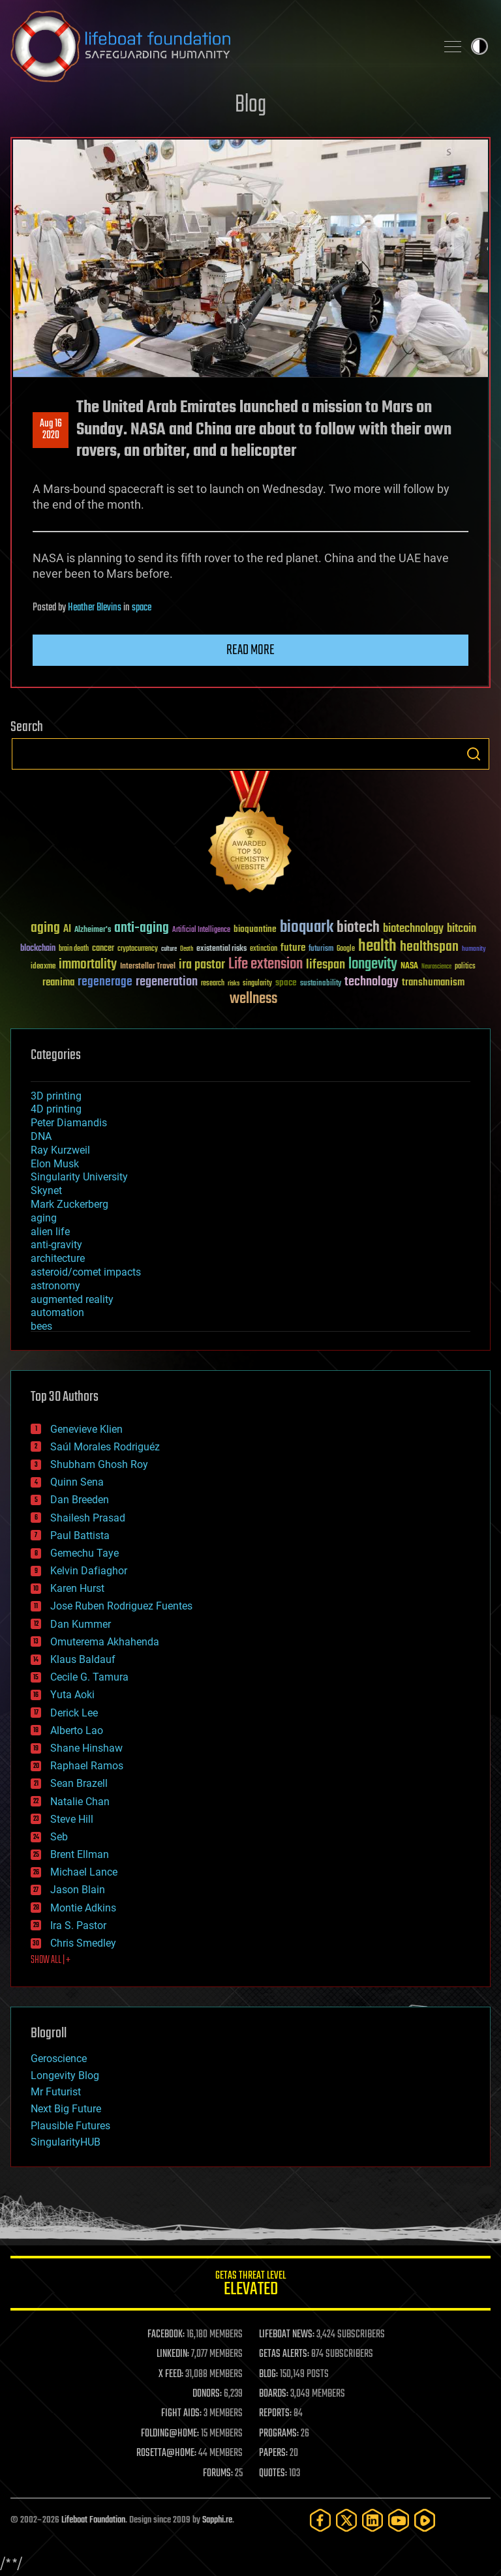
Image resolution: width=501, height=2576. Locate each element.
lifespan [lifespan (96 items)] (325, 964)
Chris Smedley (83, 1943)
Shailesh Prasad (87, 1518)
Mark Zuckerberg (69, 1204)
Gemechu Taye (84, 1553)
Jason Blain (77, 1889)
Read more (250, 650)
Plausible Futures (70, 2125)
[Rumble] (424, 2520)
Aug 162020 (51, 430)
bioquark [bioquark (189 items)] (306, 927)
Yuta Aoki (72, 1694)
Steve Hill (71, 1819)
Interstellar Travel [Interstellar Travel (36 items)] (147, 967)
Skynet (46, 1190)
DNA (41, 1136)
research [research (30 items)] (212, 984)
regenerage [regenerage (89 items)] (105, 982)
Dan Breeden (79, 1499)
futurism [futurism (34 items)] (321, 949)
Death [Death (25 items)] (186, 949)
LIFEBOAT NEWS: (286, 2334)
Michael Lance (83, 1872)
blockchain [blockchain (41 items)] (37, 949)
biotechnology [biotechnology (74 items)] (413, 929)
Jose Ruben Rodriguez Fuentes (121, 1606)
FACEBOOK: (166, 2334)
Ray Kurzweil (60, 1150)
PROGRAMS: (279, 2433)
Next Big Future (66, 2109)
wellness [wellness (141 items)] (253, 999)
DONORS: (207, 2394)
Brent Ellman (79, 1854)
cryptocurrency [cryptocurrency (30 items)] (137, 949)
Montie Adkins (83, 1908)
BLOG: (268, 2374)
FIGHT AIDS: (181, 2413)
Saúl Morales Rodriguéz (105, 1447)
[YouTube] (398, 2520)
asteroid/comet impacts (86, 1272)
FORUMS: (218, 2473)
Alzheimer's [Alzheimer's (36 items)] (92, 930)
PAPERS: (273, 2453)
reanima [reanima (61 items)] (58, 982)
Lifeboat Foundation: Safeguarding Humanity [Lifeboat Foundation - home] (217, 46)
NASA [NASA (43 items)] (409, 966)
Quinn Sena (77, 1482)
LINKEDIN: (173, 2354)
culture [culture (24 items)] (169, 949)
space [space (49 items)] (286, 982)
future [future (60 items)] (293, 948)
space (141, 607)
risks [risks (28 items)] (233, 983)
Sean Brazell (79, 1783)
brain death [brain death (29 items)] (74, 949)
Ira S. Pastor (78, 1925)
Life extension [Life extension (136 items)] (265, 964)
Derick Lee (74, 1713)
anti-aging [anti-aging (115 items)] (141, 928)
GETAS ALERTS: (284, 2354)
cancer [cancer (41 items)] (103, 949)
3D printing (56, 1096)
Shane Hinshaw (86, 1748)
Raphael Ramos (86, 1766)
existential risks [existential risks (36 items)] (221, 949)
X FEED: (171, 2374)
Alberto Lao (76, 1730)
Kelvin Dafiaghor (88, 1571)
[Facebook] (320, 2520)
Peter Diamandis (69, 1122)
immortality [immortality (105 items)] (88, 964)
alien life (50, 1231)
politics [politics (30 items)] (465, 967)
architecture (58, 1258)
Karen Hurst (77, 1588)
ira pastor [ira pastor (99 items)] (202, 964)
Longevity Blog (65, 2075)
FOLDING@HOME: (170, 2433)
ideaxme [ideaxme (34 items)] (43, 967)
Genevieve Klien (86, 1429)
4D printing (56, 1109)
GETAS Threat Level (250, 2285)
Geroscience (59, 2058)
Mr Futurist (56, 2092)
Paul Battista (80, 1535)
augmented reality (72, 1299)
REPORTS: (275, 2413)
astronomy (55, 1286)
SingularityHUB (65, 2142)
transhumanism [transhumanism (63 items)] (433, 982)
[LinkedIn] (372, 2520)
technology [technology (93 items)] (371, 982)
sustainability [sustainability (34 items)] (320, 984)
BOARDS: (273, 2394)
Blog (250, 105)
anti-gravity (56, 1244)
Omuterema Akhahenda (104, 1642)
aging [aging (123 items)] (45, 928)
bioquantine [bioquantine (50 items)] (255, 929)
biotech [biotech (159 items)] (358, 927)
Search (473, 754)
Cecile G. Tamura (89, 1677)
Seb (59, 1837)
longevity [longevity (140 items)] (372, 964)
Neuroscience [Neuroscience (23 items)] (436, 967)
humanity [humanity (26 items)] (474, 949)
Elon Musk (55, 1164)
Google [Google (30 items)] (346, 949)
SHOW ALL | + (50, 1960)
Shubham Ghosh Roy (99, 1464)
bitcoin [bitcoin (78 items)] (461, 929)
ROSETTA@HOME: (166, 2453)
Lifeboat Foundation (93, 2520)
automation (57, 1312)
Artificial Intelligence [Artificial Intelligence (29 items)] (201, 930)
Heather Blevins (94, 607)
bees (41, 1326)
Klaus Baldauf (82, 1659)
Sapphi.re (217, 2520)
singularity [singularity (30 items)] (257, 984)
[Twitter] (346, 2520)
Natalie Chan (80, 1801)
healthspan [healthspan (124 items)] (429, 947)
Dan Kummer (80, 1624)
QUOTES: (273, 2473)
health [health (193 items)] (377, 946)
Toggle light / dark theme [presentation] (479, 46)
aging (44, 1218)
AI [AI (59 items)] (67, 929)
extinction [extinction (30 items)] (263, 949)
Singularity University (79, 1177)
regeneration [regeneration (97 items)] (167, 981)
